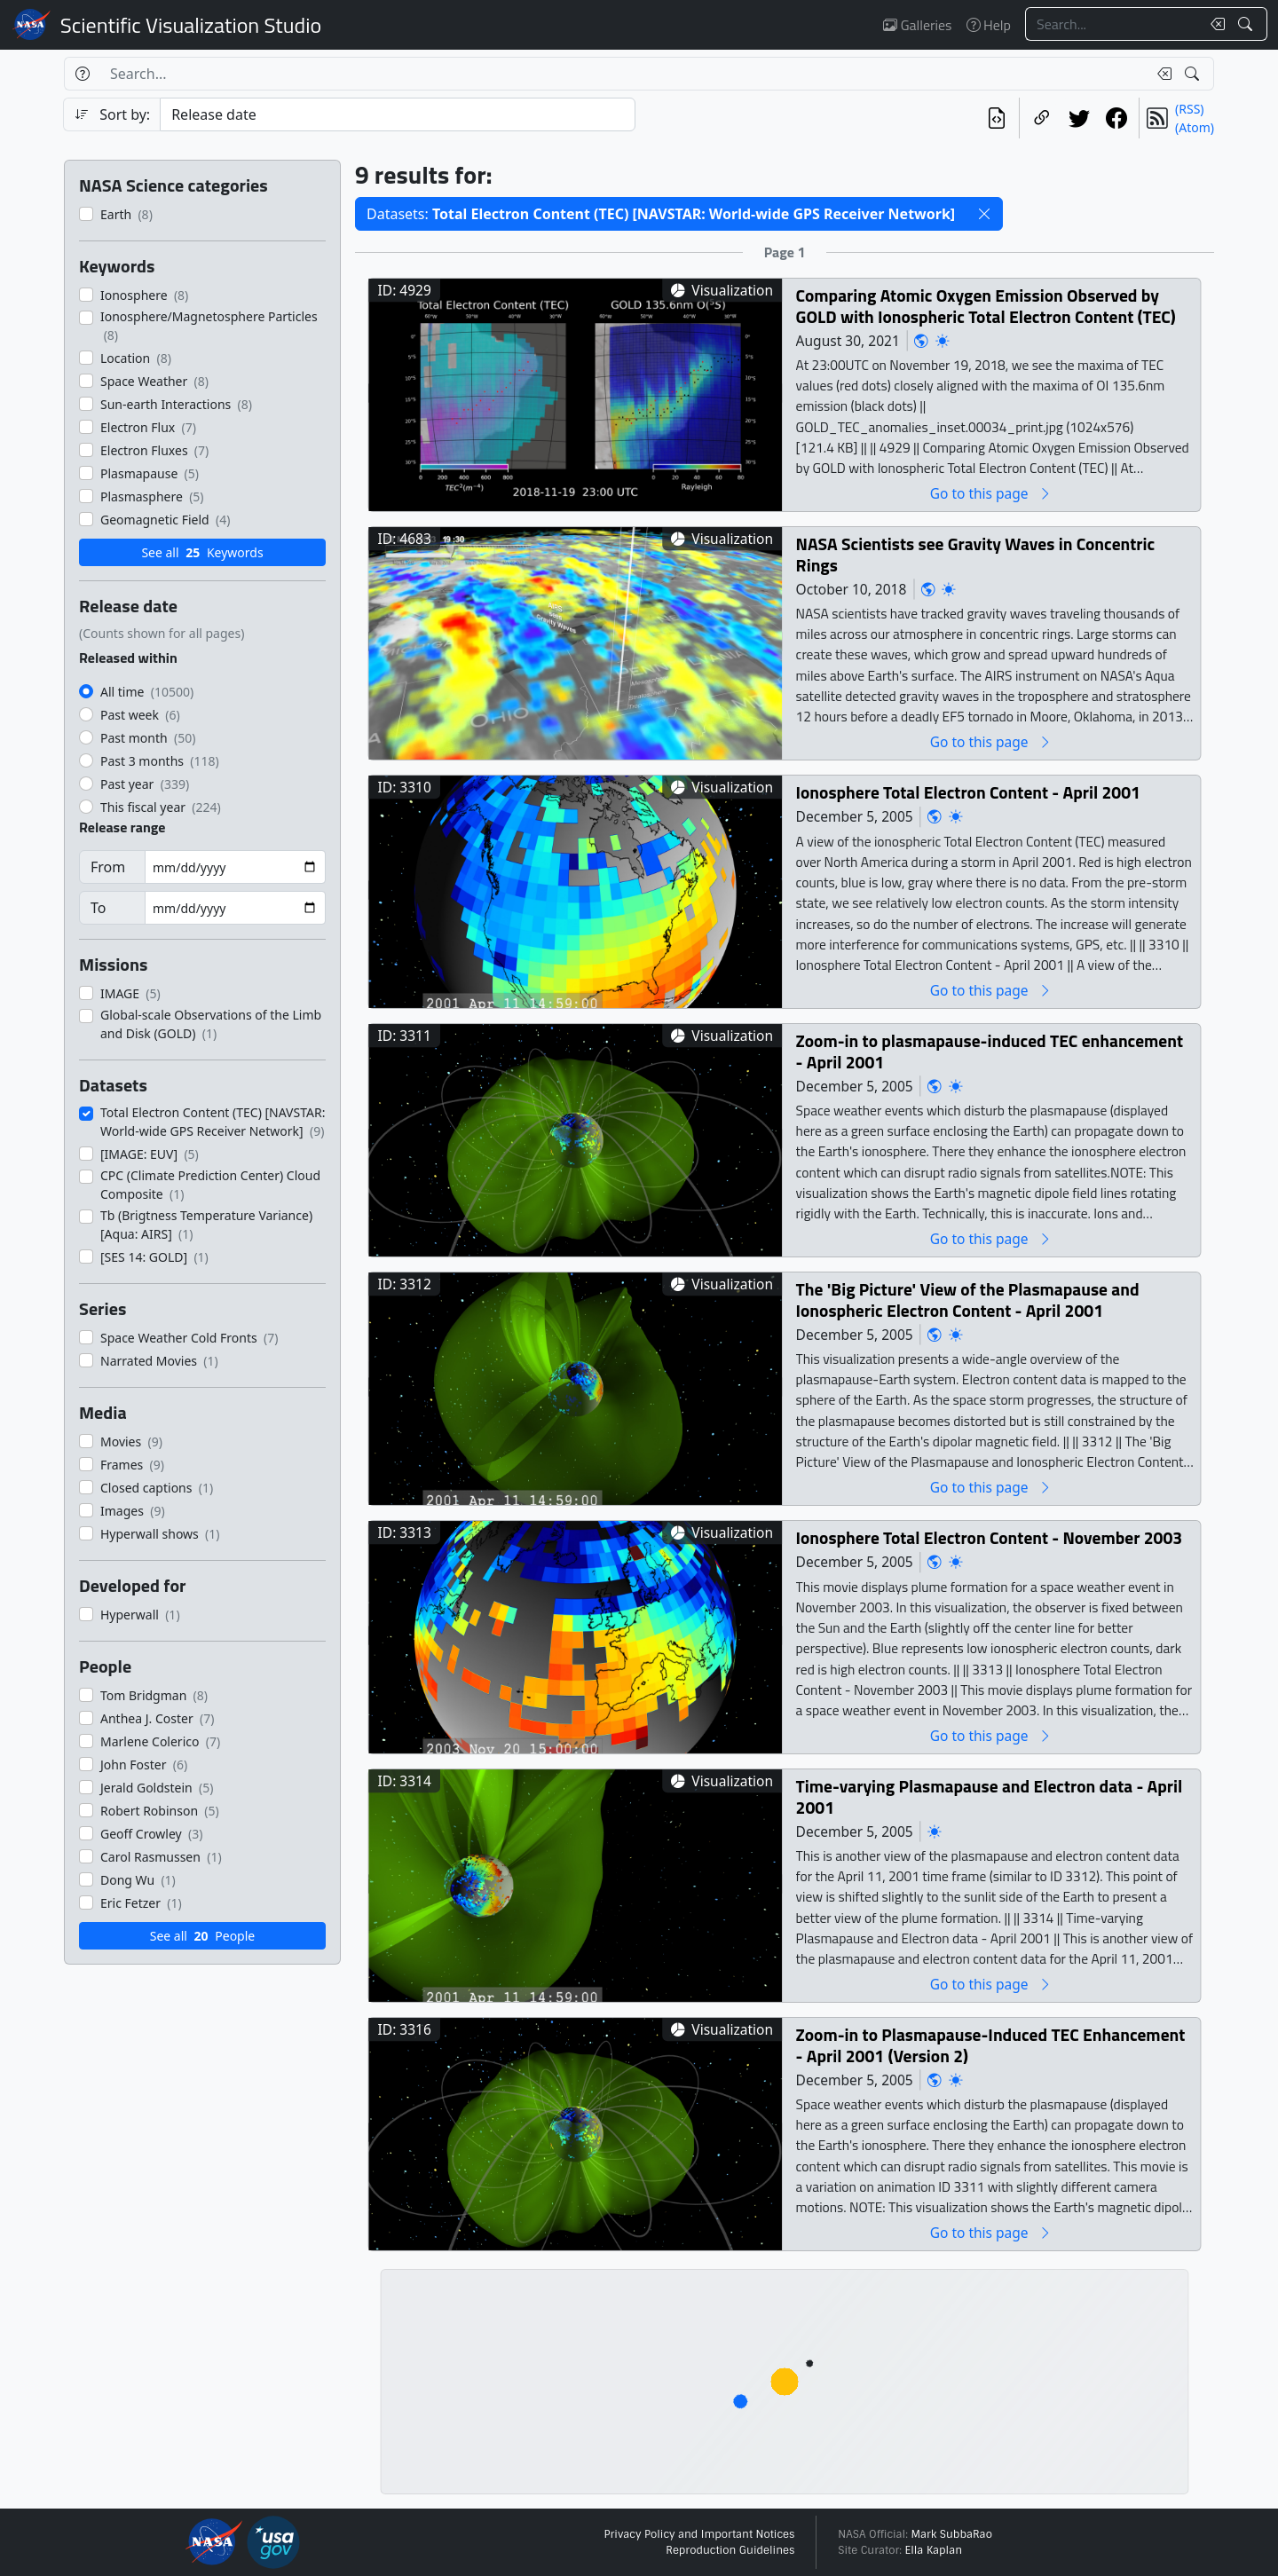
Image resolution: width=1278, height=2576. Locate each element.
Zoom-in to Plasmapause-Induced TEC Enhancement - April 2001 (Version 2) (991, 2045)
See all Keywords (202, 552)
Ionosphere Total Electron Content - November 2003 (989, 1537)
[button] (984, 214)
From (108, 867)
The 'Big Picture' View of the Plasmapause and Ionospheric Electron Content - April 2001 (968, 1299)
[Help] (82, 74)
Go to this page (991, 493)
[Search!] (1247, 24)
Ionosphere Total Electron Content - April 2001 (968, 792)
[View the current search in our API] (997, 118)
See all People (202, 1935)
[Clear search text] (1214, 24)
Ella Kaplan (934, 2550)
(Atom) (1194, 127)
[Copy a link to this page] (1042, 118)
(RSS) (1189, 108)
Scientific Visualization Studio (190, 25)
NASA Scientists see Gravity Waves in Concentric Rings (976, 554)
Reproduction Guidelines (730, 2550)
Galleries (917, 24)
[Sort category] (397, 114)
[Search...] (1113, 24)
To (98, 908)
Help (988, 24)
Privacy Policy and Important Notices (699, 2534)
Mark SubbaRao (951, 2534)
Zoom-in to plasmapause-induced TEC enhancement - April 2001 (989, 1051)
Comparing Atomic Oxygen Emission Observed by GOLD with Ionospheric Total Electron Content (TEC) (986, 306)
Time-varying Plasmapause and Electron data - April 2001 (989, 1796)
